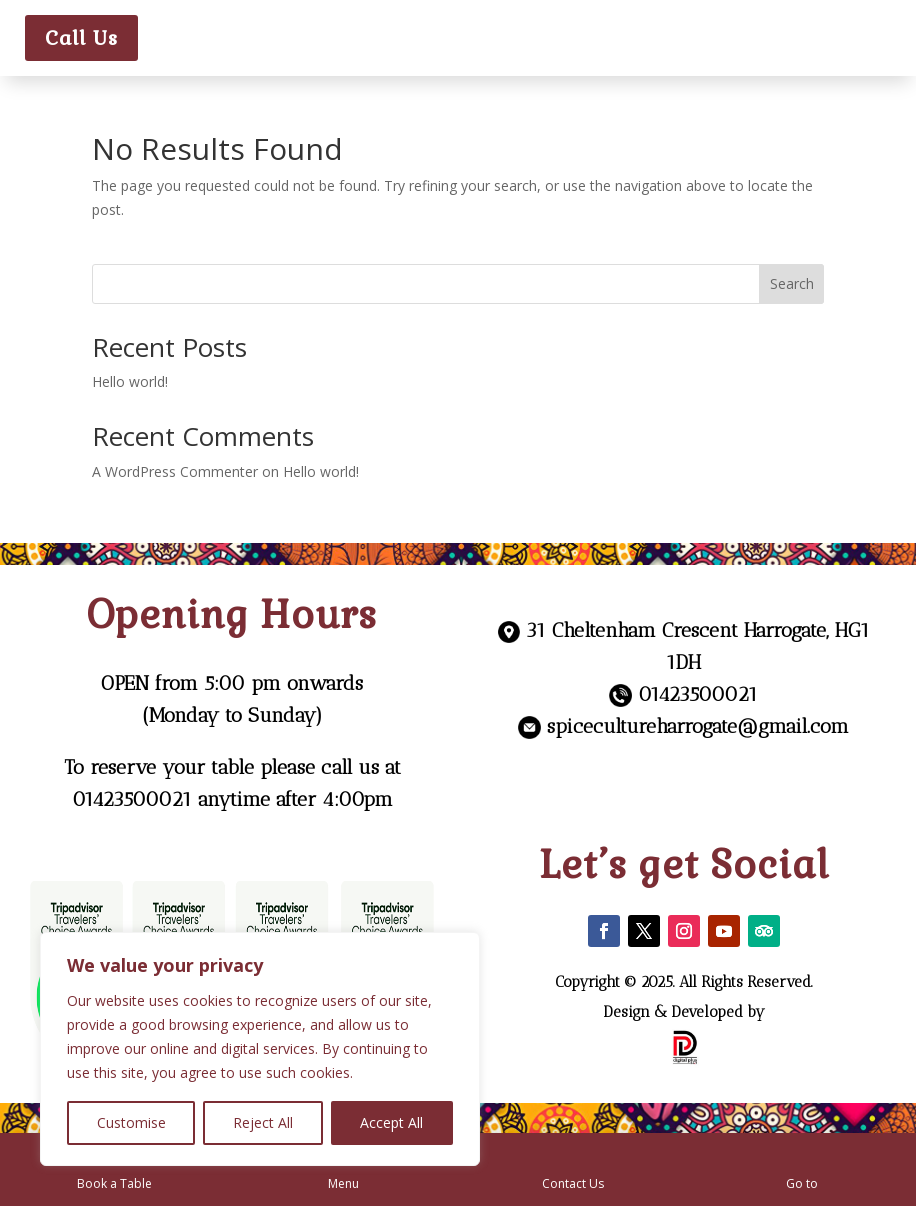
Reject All (263, 1122)
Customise (131, 1122)
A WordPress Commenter (175, 471)
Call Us (81, 38)
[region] (260, 1049)
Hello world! (130, 381)
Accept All (391, 1122)
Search (792, 283)
